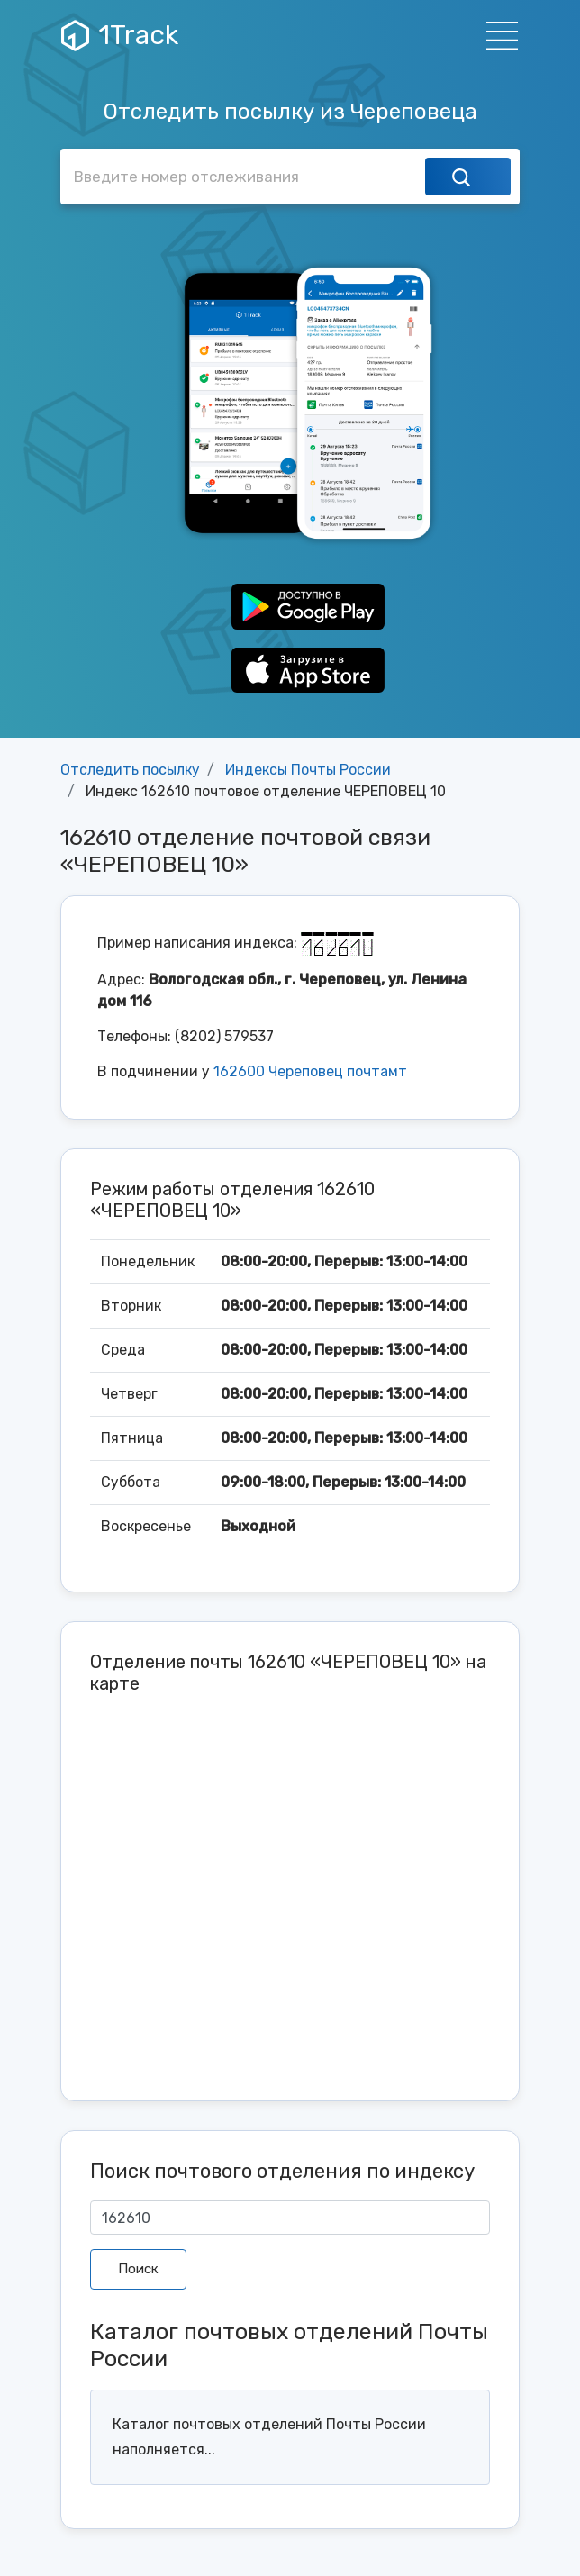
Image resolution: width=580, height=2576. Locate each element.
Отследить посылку (130, 769)
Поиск (138, 2269)
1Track (119, 35)
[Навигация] (497, 35)
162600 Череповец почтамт (310, 1071)
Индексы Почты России (308, 769)
